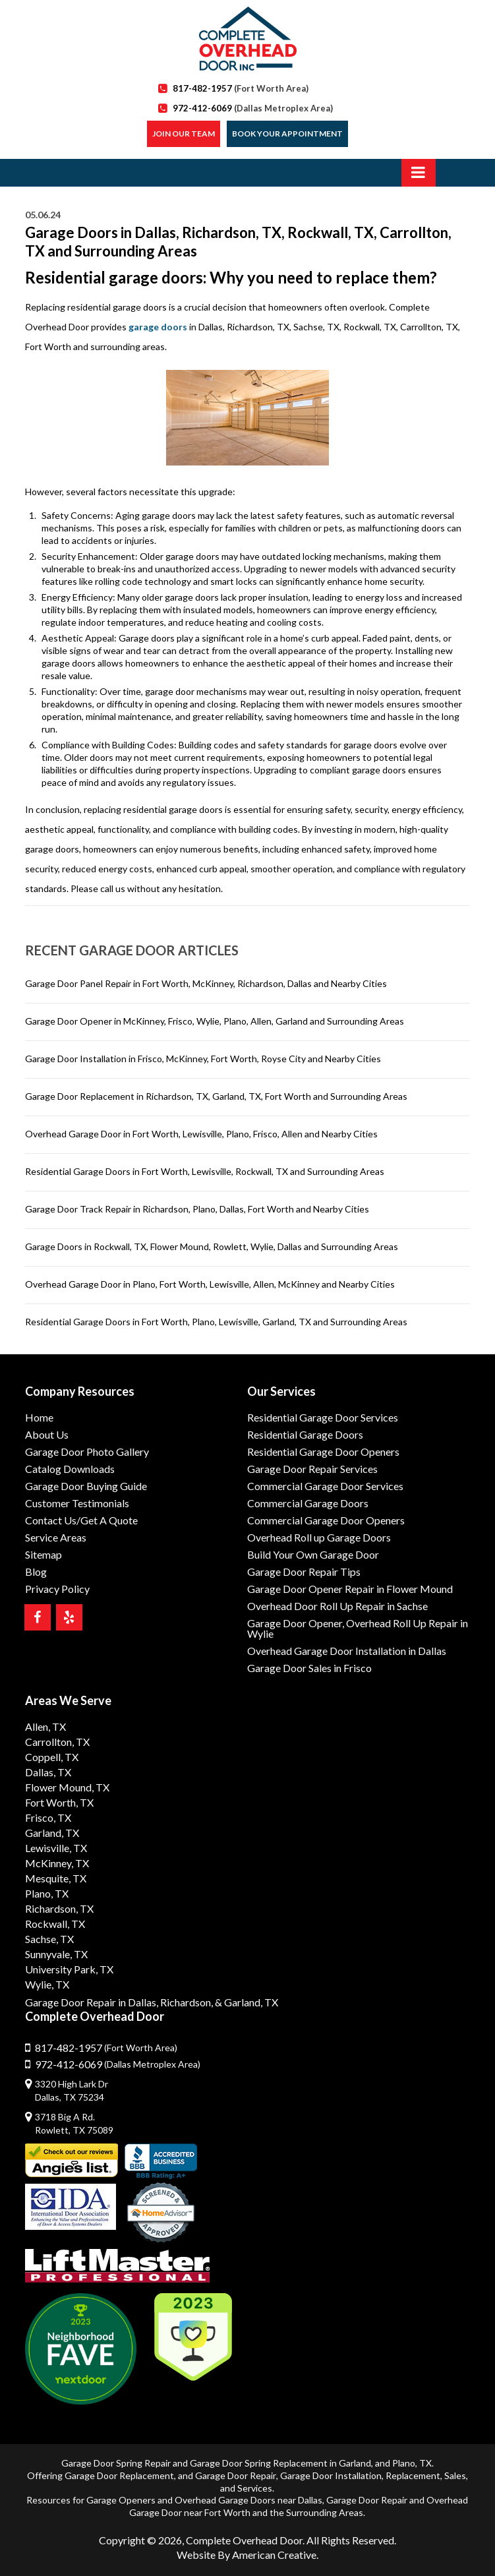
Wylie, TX (47, 1984)
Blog (36, 1571)
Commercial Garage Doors (307, 1503)
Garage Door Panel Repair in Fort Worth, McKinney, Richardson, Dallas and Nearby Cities (206, 983)
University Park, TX (69, 1969)
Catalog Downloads (70, 1468)
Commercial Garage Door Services (325, 1486)
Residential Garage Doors (305, 1434)
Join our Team (183, 133)
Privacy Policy (57, 1588)
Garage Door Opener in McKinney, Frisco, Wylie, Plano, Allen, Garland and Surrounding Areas (214, 1021)
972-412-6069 (253, 108)
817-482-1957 (240, 88)
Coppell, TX (51, 1757)
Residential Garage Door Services (322, 1417)
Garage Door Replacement (119, 2475)
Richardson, (186, 2002)
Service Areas (55, 1537)
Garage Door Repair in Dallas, (91, 2002)
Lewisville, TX (56, 1848)
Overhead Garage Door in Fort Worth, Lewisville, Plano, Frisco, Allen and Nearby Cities (201, 1133)
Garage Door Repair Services (312, 1468)
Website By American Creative (246, 2554)
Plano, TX (47, 1893)
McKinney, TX (57, 1863)
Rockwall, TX (55, 1923)
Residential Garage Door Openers (323, 1451)
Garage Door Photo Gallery (87, 1451)
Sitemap (43, 1554)
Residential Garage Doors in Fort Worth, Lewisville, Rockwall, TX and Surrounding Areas (204, 1171)
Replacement (413, 2475)
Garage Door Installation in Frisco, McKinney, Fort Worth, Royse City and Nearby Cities (203, 1058)
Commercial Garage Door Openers (326, 1520)
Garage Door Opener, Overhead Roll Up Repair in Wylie (357, 1628)
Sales (455, 2475)
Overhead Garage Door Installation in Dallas (346, 1650)
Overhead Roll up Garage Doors (319, 1537)
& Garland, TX (246, 2002)
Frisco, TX (48, 1817)
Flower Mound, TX (67, 1787)
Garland (355, 2463)
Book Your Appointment (287, 133)
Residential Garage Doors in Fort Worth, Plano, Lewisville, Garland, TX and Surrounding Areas (216, 1321)
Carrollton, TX (57, 1741)
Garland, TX (52, 1832)
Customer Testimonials (77, 1503)
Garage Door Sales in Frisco (309, 1668)
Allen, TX (45, 1726)
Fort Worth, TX (59, 1802)
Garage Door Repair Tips (304, 1571)
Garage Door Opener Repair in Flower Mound (350, 1588)
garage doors (158, 326)
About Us (47, 1434)
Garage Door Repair (235, 2475)
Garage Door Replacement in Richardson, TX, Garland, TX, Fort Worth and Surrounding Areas (216, 1096)
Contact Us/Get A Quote (81, 1520)
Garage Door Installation (331, 2475)
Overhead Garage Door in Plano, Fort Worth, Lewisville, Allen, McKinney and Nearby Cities (210, 1284)
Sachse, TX (49, 1938)
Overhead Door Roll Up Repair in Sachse (337, 1606)
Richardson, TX (59, 1908)
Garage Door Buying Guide (86, 1486)
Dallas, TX (48, 1772)
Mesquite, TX (55, 1878)
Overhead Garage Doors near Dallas (248, 2499)
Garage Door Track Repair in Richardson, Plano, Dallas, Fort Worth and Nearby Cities (197, 1208)
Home (39, 1417)
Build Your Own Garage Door (313, 1554)
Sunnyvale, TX (56, 1954)
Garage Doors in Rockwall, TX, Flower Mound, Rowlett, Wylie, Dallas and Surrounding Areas (211, 1246)
